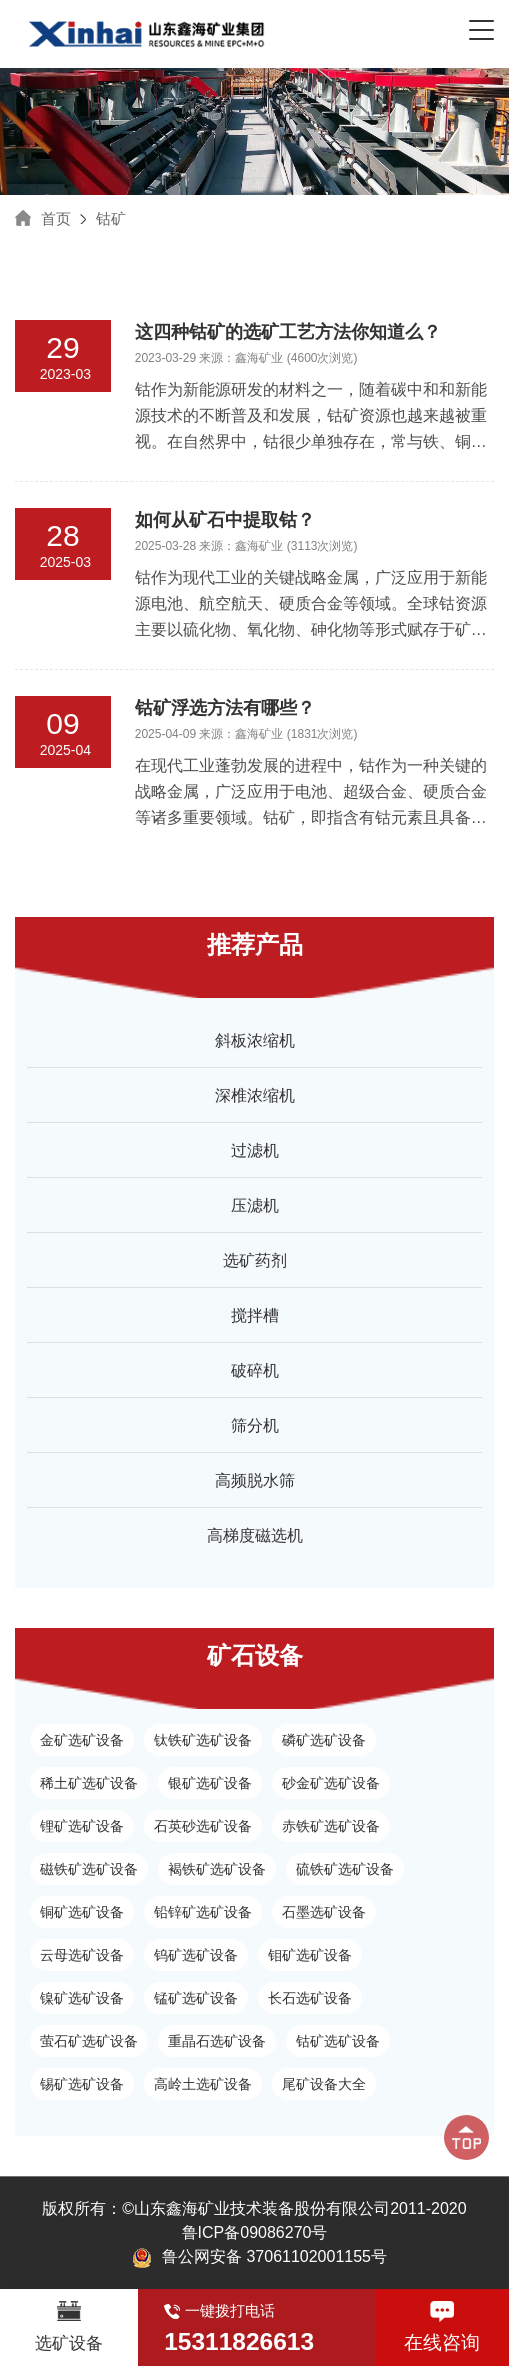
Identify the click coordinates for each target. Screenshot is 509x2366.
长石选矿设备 (310, 1998)
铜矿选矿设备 (82, 1912)
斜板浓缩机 (255, 1040)
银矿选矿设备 (210, 1783)
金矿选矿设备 (82, 1740)
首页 (56, 218)
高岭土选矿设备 (203, 2084)
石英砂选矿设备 (203, 1826)
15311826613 (239, 2341)
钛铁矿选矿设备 (203, 1740)
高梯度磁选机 (255, 1535)
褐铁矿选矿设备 (217, 1869)
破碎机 (255, 1370)
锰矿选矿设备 (196, 1998)
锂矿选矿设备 (82, 1826)
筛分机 (255, 1425)
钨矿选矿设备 (196, 1955)
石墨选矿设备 (324, 1912)
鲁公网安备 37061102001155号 (259, 2258)
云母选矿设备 (82, 1955)
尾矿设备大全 (324, 2084)
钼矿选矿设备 (310, 1955)
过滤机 (255, 1150)
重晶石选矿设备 (217, 2041)
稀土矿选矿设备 (89, 1783)
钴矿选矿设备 (338, 2041)
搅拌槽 (255, 1315)
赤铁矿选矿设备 (331, 1826)
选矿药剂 (255, 1260)
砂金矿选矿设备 (331, 1783)
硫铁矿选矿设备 (345, 1869)
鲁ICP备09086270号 (255, 2232)
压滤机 (255, 1205)
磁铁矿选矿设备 (89, 1869)
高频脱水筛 (255, 1480)
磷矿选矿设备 (324, 1740)
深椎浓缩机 (255, 1095)
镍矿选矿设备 (82, 1998)
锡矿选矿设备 (82, 2084)
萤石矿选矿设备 (89, 2041)
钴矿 (111, 218)
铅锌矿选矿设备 (203, 1912)
